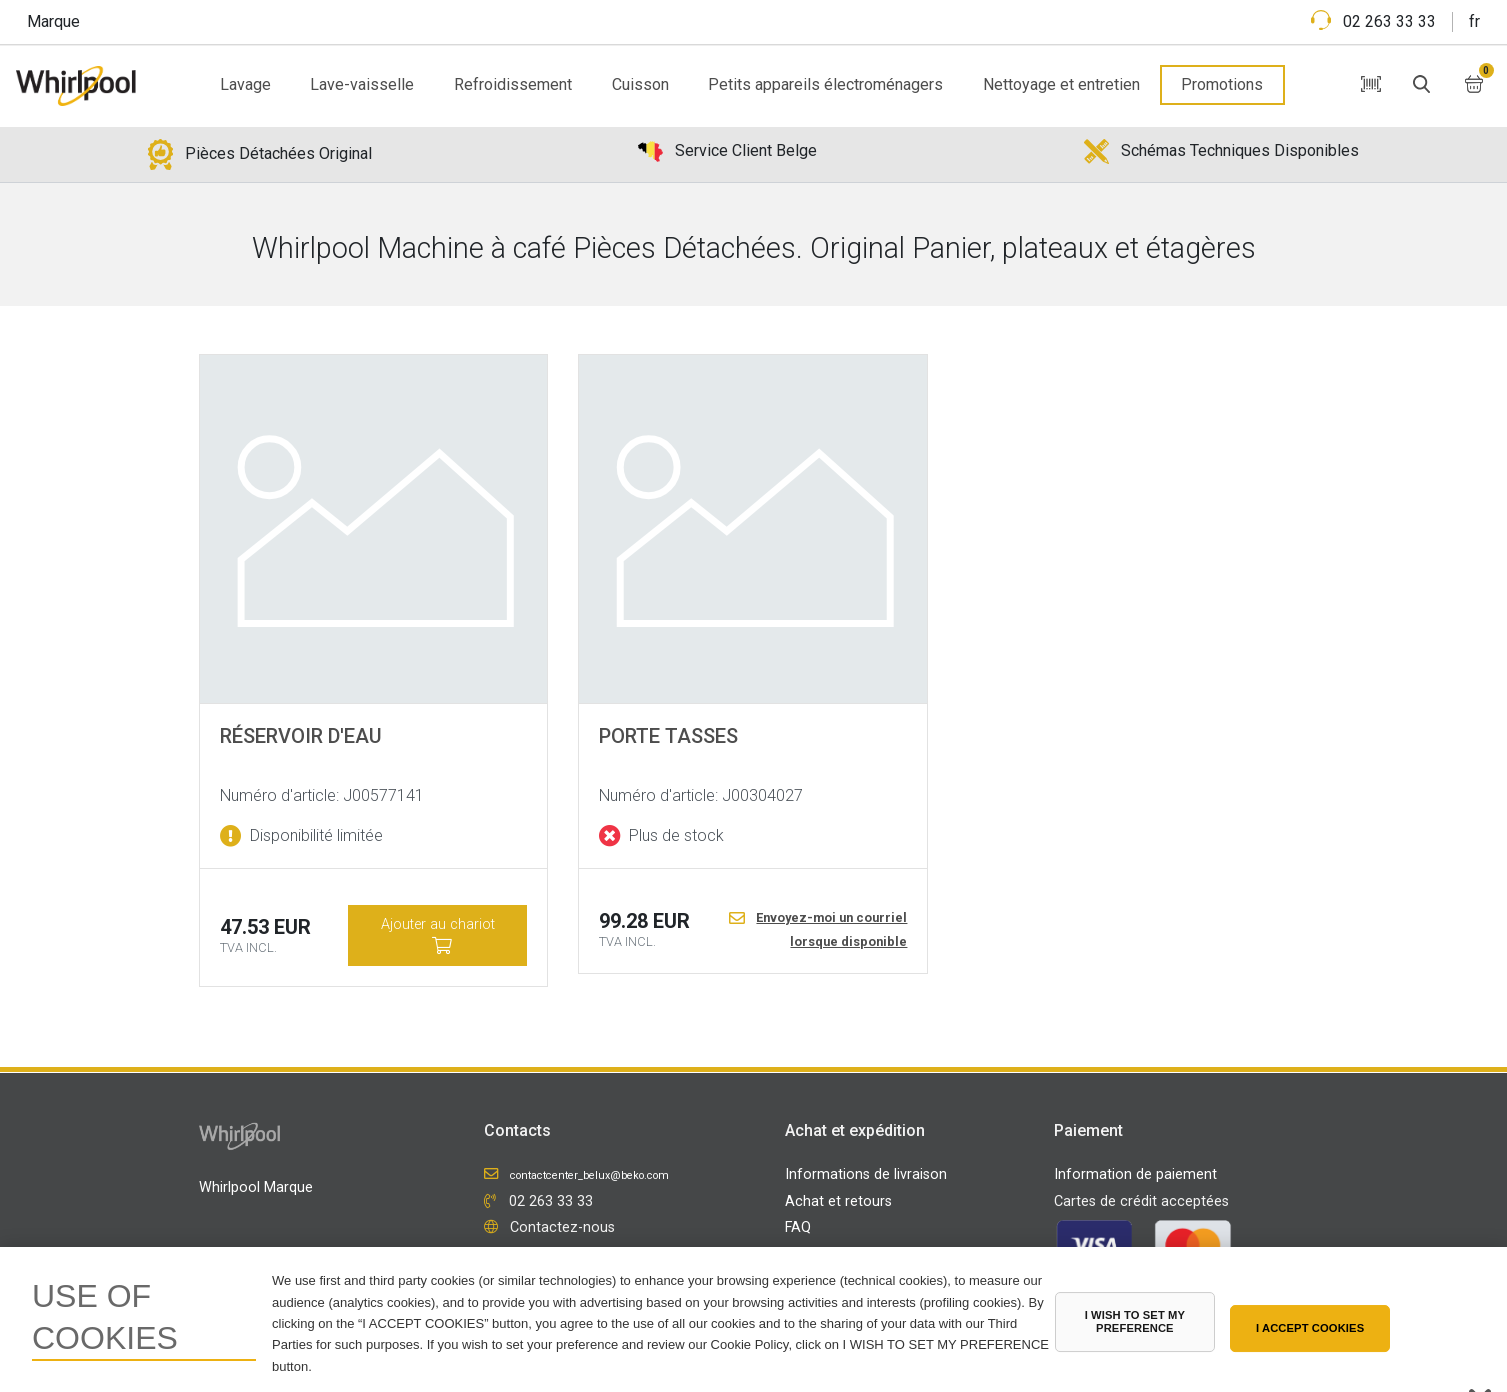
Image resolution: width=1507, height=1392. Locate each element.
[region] (753, 1319)
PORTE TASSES (668, 736)
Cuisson (640, 84)
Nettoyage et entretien (1061, 84)
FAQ (798, 1227)
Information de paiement (1135, 1174)
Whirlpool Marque (256, 1187)
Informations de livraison (866, 1174)
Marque (53, 21)
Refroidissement (513, 84)
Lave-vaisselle (362, 84)
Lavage (245, 84)
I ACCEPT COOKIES (1310, 1328)
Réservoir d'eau (301, 736)
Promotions (1222, 84)
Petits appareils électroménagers (825, 84)
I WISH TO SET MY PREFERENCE (1135, 1321)
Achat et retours (838, 1201)
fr (1474, 21)
